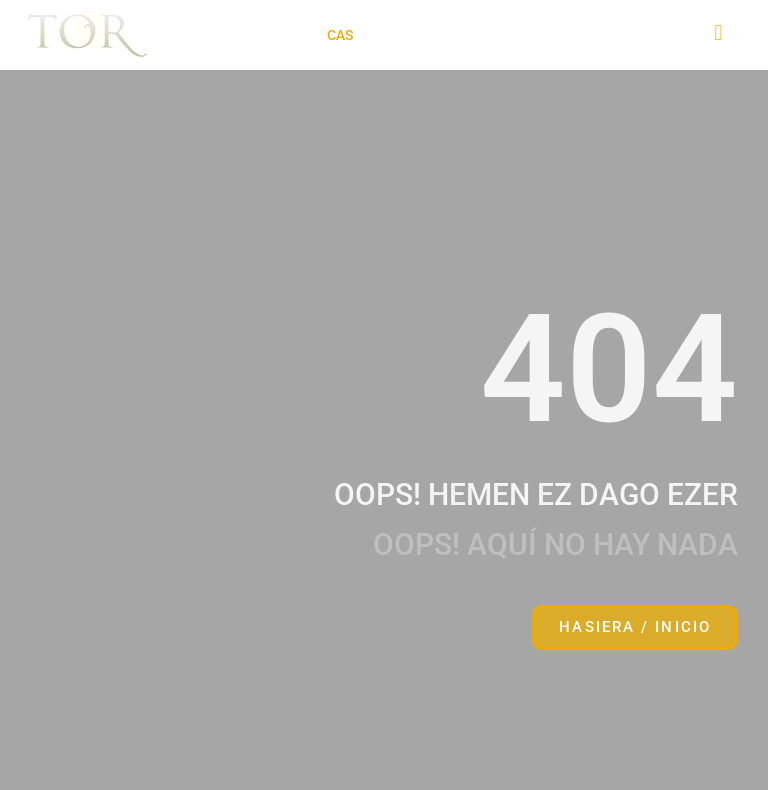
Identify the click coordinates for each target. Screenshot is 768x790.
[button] (262, 35)
